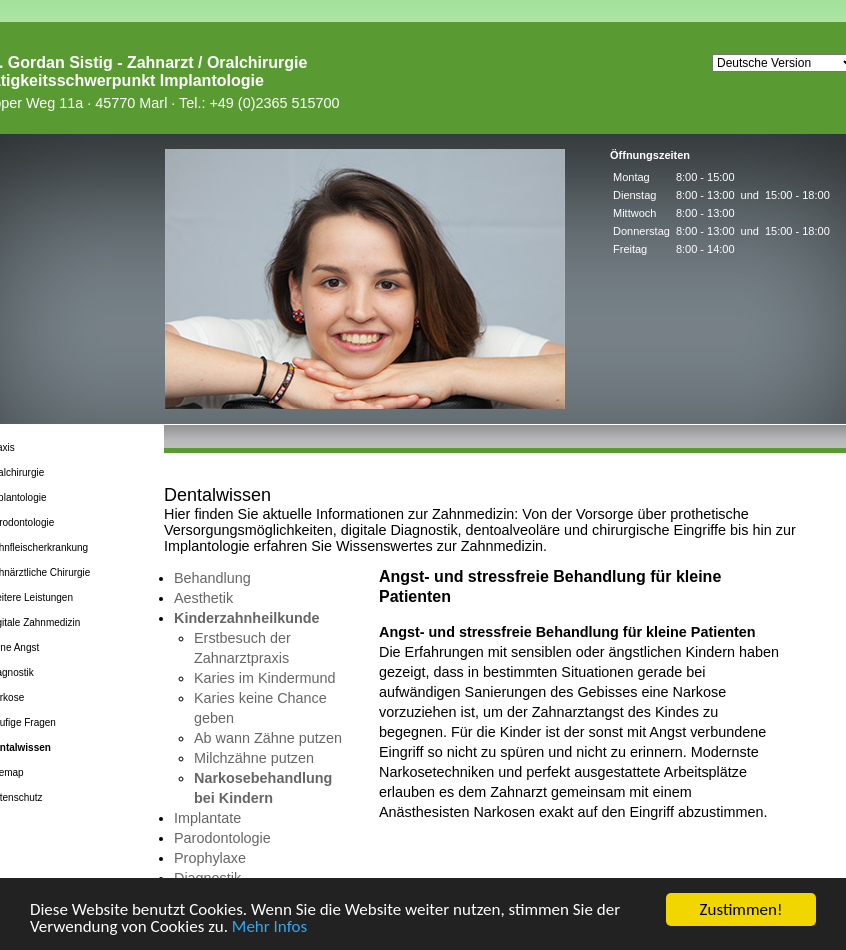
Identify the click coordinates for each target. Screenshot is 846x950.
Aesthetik (203, 598)
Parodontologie (222, 838)
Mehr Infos (269, 927)
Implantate (207, 818)
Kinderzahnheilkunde (247, 618)
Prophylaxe (210, 858)
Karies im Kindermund (265, 678)
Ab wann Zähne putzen (268, 738)
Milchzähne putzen (254, 758)
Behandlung (212, 578)
